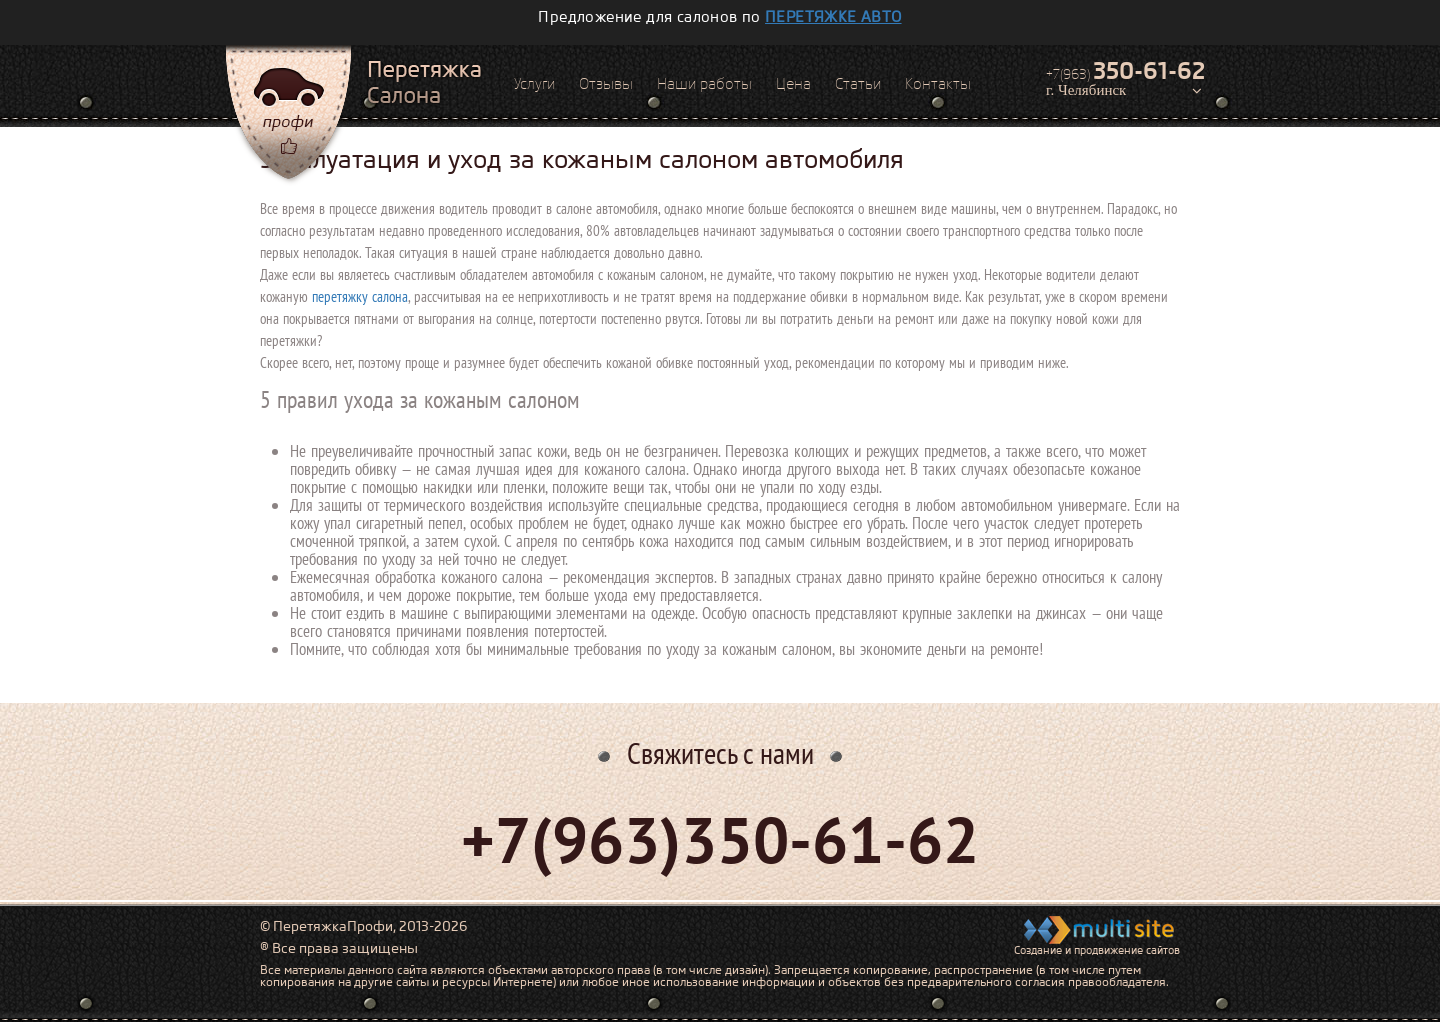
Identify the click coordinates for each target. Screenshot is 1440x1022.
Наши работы (704, 84)
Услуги (534, 84)
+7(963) (1125, 71)
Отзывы (606, 84)
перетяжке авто (833, 17)
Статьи (858, 84)
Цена (793, 84)
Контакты (938, 84)
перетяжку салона (360, 296)
